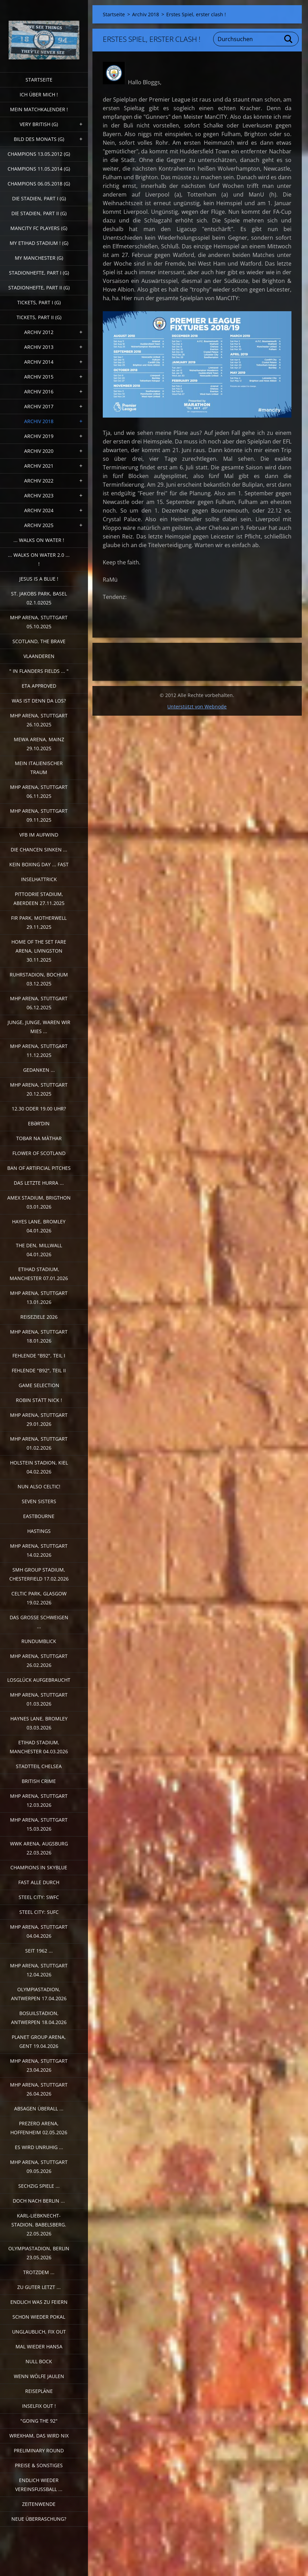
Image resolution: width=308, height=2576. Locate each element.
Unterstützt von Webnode (197, 706)
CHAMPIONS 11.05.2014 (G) (39, 168)
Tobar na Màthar (39, 1138)
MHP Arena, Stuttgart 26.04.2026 (39, 2089)
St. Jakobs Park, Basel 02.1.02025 (39, 598)
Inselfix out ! (39, 2406)
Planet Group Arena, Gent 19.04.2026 (39, 2041)
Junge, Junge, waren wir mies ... (39, 1026)
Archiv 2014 (38, 362)
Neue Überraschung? (38, 2519)
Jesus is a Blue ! (38, 578)
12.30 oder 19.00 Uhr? (39, 1108)
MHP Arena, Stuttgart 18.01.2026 (39, 1336)
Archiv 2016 (38, 391)
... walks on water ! (38, 540)
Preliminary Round (39, 2450)
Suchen (288, 39)
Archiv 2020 (38, 451)
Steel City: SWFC (39, 1897)
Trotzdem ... (38, 2272)
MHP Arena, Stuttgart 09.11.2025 (39, 815)
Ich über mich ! (39, 94)
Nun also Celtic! (39, 1486)
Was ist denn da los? (39, 700)
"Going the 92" (39, 2420)
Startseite (39, 79)
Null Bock (39, 2361)
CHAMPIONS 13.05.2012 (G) (39, 154)
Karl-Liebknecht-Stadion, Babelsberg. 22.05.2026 (38, 2224)
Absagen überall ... (38, 2108)
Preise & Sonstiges (39, 2465)
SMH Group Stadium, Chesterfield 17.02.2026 (39, 1574)
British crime (39, 1781)
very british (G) (39, 124)
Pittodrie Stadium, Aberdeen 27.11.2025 (38, 898)
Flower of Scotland (39, 1153)
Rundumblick (38, 1641)
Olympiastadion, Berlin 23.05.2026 (38, 2253)
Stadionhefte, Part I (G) (39, 272)
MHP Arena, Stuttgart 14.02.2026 (39, 1550)
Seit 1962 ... (39, 1950)
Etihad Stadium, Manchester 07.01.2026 (39, 1273)
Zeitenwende (39, 2504)
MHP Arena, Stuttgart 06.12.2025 (39, 1003)
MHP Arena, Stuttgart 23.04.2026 (39, 2065)
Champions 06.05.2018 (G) (39, 183)
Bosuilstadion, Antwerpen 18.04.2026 (39, 2017)
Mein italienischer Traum (39, 767)
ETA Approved (39, 686)
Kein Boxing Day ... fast (39, 864)
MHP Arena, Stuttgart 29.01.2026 (39, 1419)
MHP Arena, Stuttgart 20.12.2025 (39, 1089)
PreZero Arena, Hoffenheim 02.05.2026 (38, 2128)
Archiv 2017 (38, 406)
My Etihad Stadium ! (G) (39, 243)
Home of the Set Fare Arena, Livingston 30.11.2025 (38, 950)
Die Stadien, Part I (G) (39, 198)
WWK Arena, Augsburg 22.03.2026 (39, 1848)
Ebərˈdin (39, 1123)
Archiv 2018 (38, 421)
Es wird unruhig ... (39, 2147)
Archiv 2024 (38, 510)
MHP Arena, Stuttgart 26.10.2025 (39, 720)
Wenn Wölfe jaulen (39, 2376)
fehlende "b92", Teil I (38, 1355)
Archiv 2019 (38, 436)
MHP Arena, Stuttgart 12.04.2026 (39, 1970)
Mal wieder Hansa (39, 2346)
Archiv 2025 (38, 525)
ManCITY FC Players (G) (38, 228)
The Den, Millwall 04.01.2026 (39, 1250)
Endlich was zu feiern (39, 2302)
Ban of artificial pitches (39, 1168)
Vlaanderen (38, 656)
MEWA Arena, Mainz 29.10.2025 (39, 744)
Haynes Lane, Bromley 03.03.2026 (39, 1723)
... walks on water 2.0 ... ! (39, 559)
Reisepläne (39, 2391)
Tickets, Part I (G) (39, 302)
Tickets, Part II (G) (39, 317)
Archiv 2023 (38, 495)
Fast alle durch (38, 1882)
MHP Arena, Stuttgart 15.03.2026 (39, 1824)
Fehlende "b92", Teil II (39, 1370)
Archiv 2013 (38, 347)
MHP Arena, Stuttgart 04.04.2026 (39, 1931)
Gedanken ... (39, 1070)
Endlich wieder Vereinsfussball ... (38, 2484)
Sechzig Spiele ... (39, 2186)
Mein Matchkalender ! (39, 109)
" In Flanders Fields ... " (39, 671)
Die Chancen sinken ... (39, 849)
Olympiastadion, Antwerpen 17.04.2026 (39, 1994)
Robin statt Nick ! (39, 1400)
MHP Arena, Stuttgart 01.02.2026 (39, 1443)
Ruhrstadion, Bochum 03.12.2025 (39, 979)
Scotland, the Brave (39, 641)
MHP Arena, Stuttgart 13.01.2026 (39, 1297)
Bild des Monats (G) (39, 139)
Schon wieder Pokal (38, 2316)
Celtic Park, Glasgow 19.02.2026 (39, 1598)
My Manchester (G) (39, 258)
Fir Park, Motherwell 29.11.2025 (39, 922)
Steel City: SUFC (39, 1912)
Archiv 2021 (38, 465)
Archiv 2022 (38, 480)
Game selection (39, 1385)
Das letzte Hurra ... (39, 1183)
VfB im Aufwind (38, 834)
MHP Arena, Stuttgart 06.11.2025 (39, 791)
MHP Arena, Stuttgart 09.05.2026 (39, 2166)
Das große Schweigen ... (39, 1622)
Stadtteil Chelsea (39, 1766)
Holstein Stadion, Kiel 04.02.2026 (39, 1467)
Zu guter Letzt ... (39, 2287)
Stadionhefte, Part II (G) (39, 287)
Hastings (39, 1531)
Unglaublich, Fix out (39, 2331)
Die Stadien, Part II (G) (39, 213)
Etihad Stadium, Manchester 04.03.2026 (39, 1747)
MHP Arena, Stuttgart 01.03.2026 (39, 1699)
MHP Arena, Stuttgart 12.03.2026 (39, 1800)
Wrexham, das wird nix (39, 2435)
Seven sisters (39, 1501)
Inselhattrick (39, 879)
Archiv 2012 (38, 332)
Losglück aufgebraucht (38, 1680)
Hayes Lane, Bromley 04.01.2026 (39, 1226)
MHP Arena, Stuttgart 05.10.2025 (39, 622)
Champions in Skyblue (38, 1867)
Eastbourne (38, 1516)
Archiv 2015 (38, 376)
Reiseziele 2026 (39, 1317)
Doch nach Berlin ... (39, 2200)
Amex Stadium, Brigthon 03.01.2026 (39, 1202)
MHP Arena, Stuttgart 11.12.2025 (39, 1050)
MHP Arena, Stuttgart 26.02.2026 (39, 1660)
